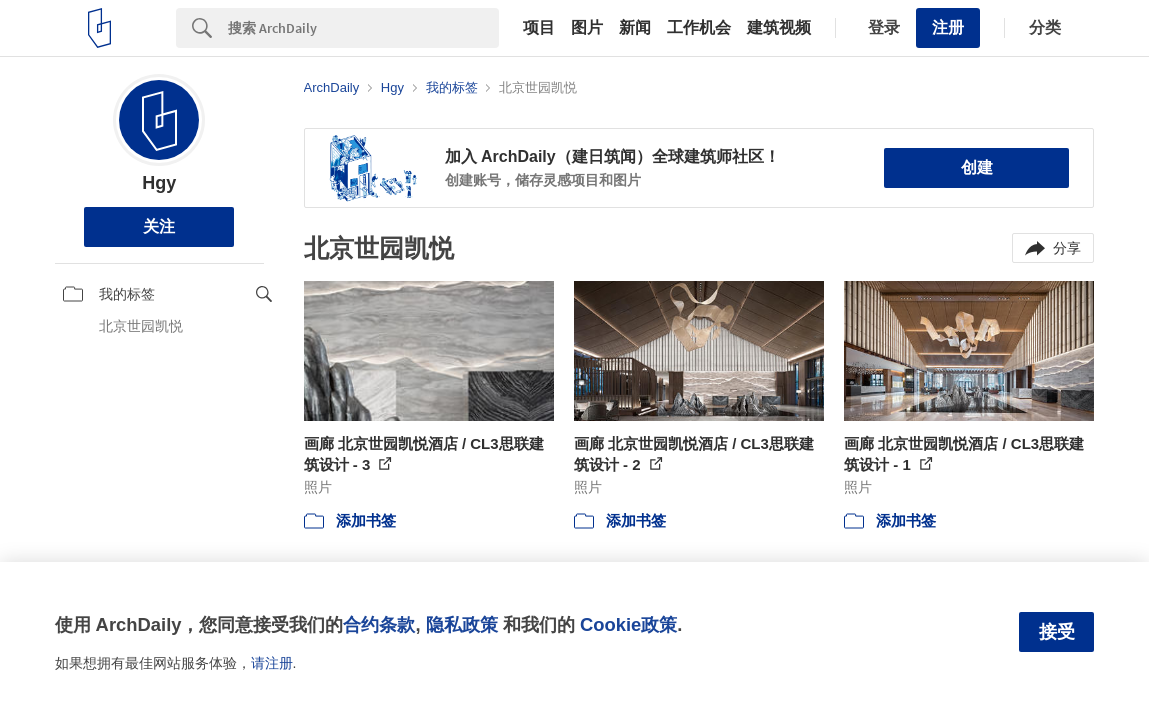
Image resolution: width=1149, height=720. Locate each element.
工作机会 (699, 28)
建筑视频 (779, 28)
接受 (1057, 632)
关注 (159, 226)
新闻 (635, 28)
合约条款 (379, 624)
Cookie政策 (628, 624)
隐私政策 (462, 624)
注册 (948, 27)
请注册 (272, 663)
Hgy (159, 183)
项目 (539, 28)
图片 (587, 28)
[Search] (363, 28)
